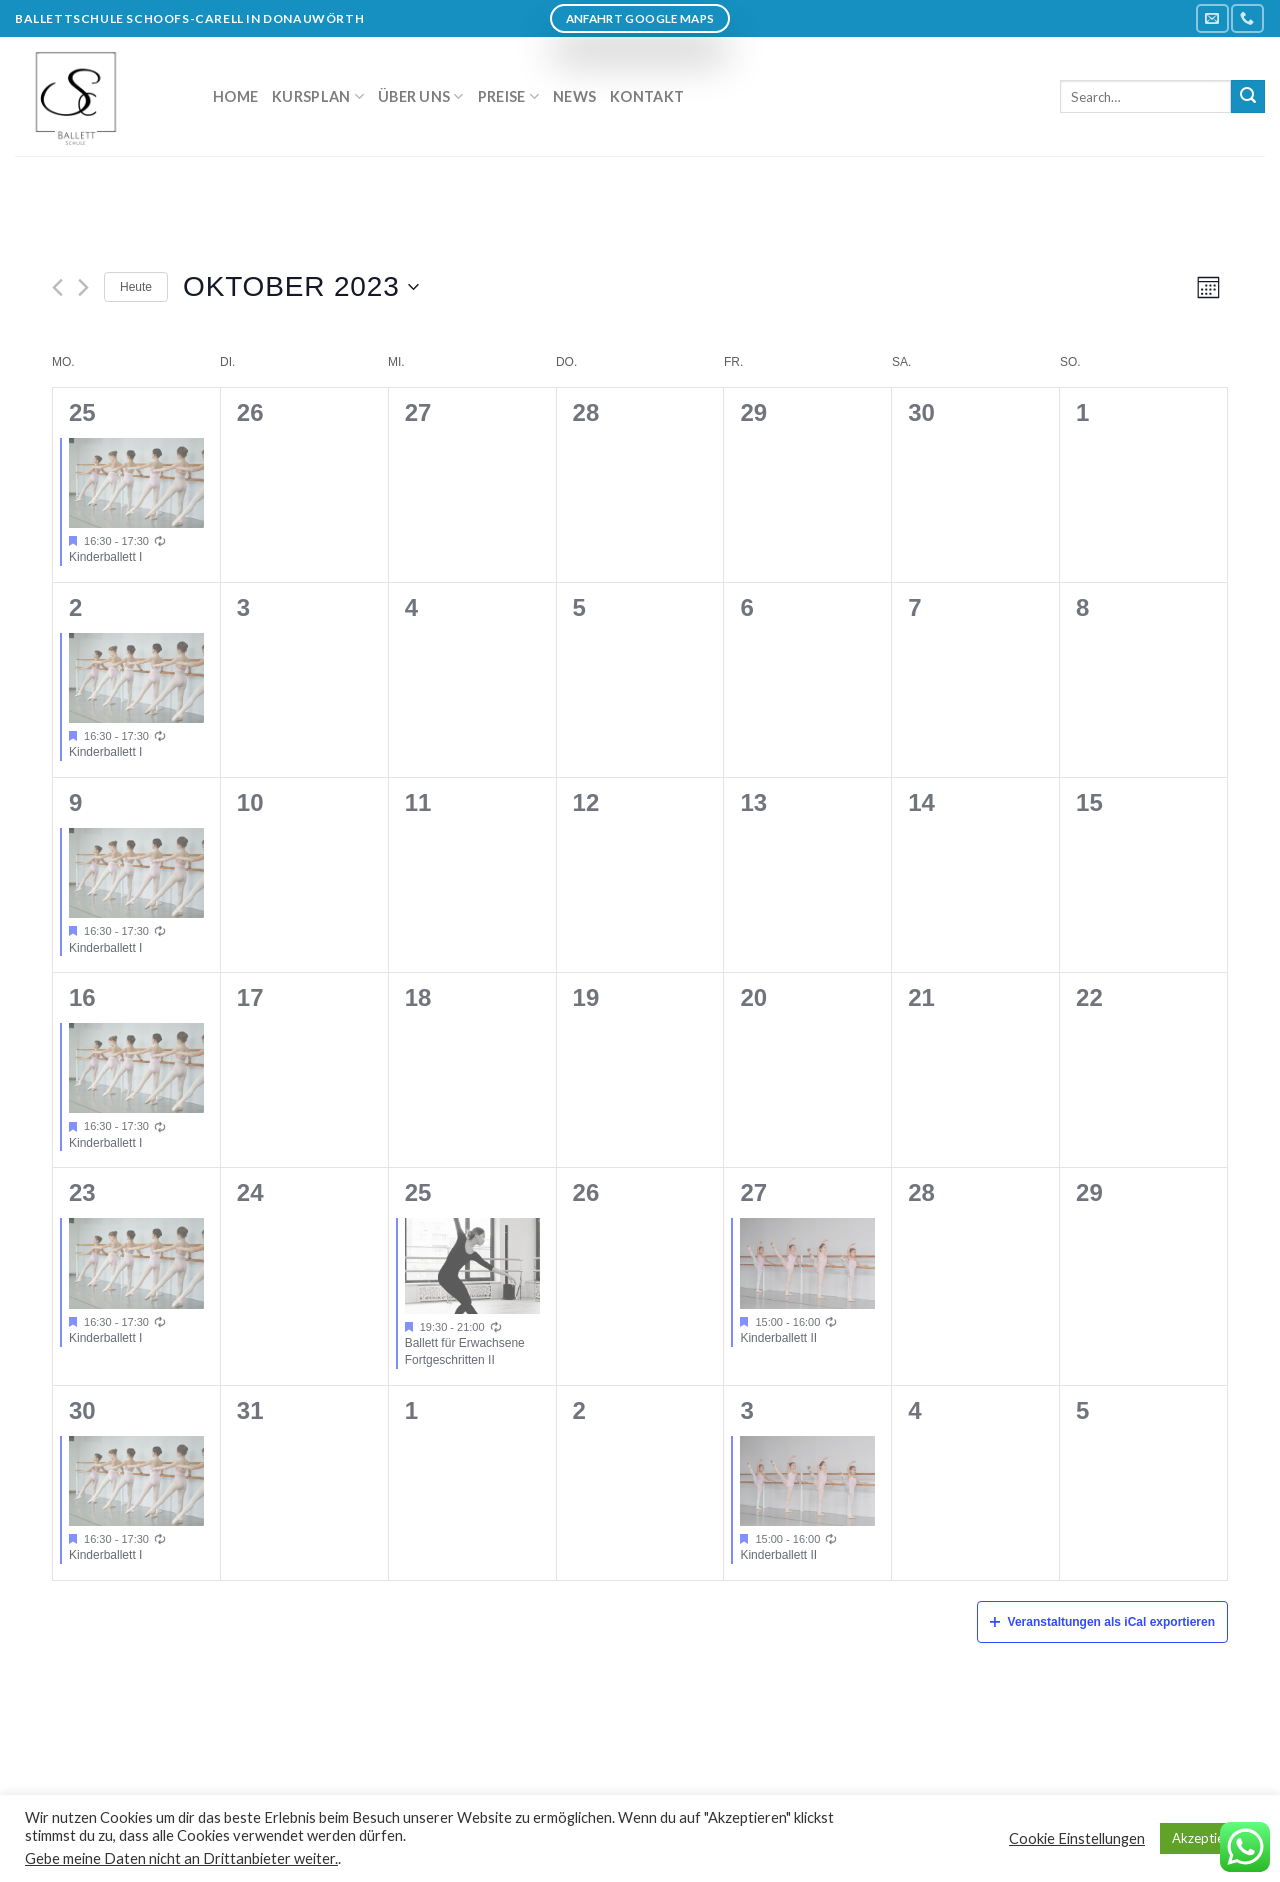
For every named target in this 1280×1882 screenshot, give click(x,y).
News (574, 96)
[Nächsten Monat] (83, 287)
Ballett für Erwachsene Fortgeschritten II (465, 1351)
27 (753, 1192)
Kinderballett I (105, 557)
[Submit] (1248, 97)
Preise (508, 96)
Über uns (421, 96)
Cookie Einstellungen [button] (1077, 1838)
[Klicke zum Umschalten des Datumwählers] (301, 287)
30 (82, 1410)
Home (235, 96)
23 (82, 1192)
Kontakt (647, 96)
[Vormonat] (57, 287)
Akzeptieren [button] (1207, 1838)
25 (82, 412)
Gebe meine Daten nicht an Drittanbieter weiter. (181, 1858)
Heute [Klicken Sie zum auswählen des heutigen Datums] (136, 287)
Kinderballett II (778, 1338)
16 (82, 997)
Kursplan (318, 96)
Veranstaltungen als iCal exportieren (1102, 1622)
